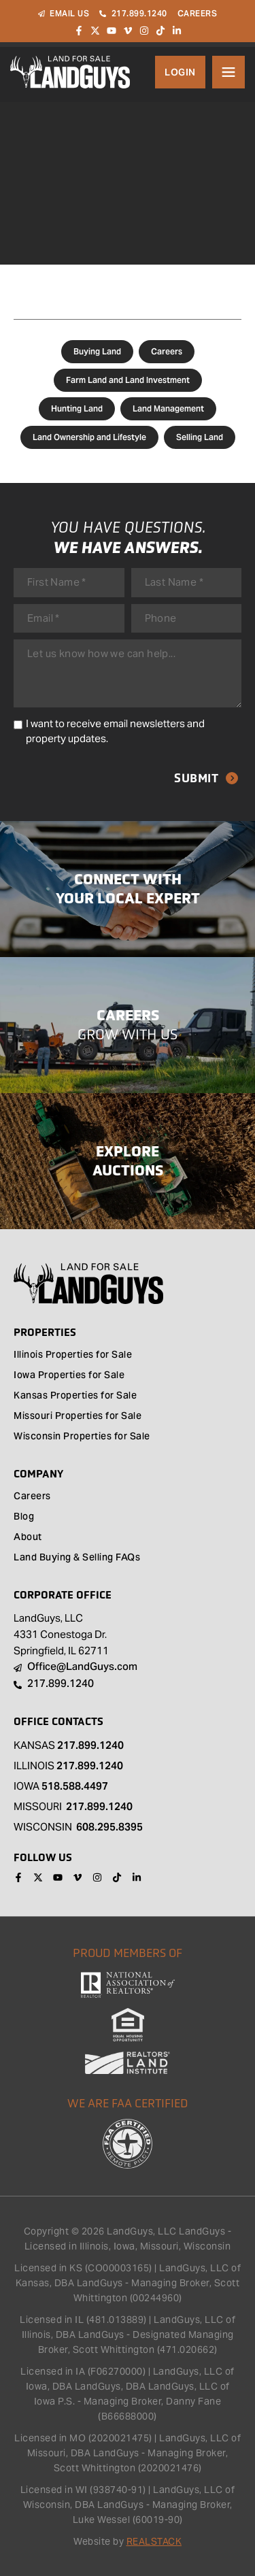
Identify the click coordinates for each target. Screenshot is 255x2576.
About (28, 1538)
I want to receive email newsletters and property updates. (115, 731)
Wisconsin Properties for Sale (82, 1437)
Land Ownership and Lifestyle (89, 437)
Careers (166, 351)
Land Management (168, 408)
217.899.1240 (90, 1745)
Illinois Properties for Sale (73, 1356)
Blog (24, 1517)
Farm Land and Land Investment (128, 380)
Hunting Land (77, 408)
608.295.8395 (109, 1826)
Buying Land (97, 351)
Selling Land (199, 437)
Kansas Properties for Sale (75, 1396)
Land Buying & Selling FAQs (77, 1558)
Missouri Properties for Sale (77, 1417)
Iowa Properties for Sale (69, 1376)
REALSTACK (154, 2541)
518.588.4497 (74, 1785)
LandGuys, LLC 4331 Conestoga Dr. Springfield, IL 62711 (61, 1634)
